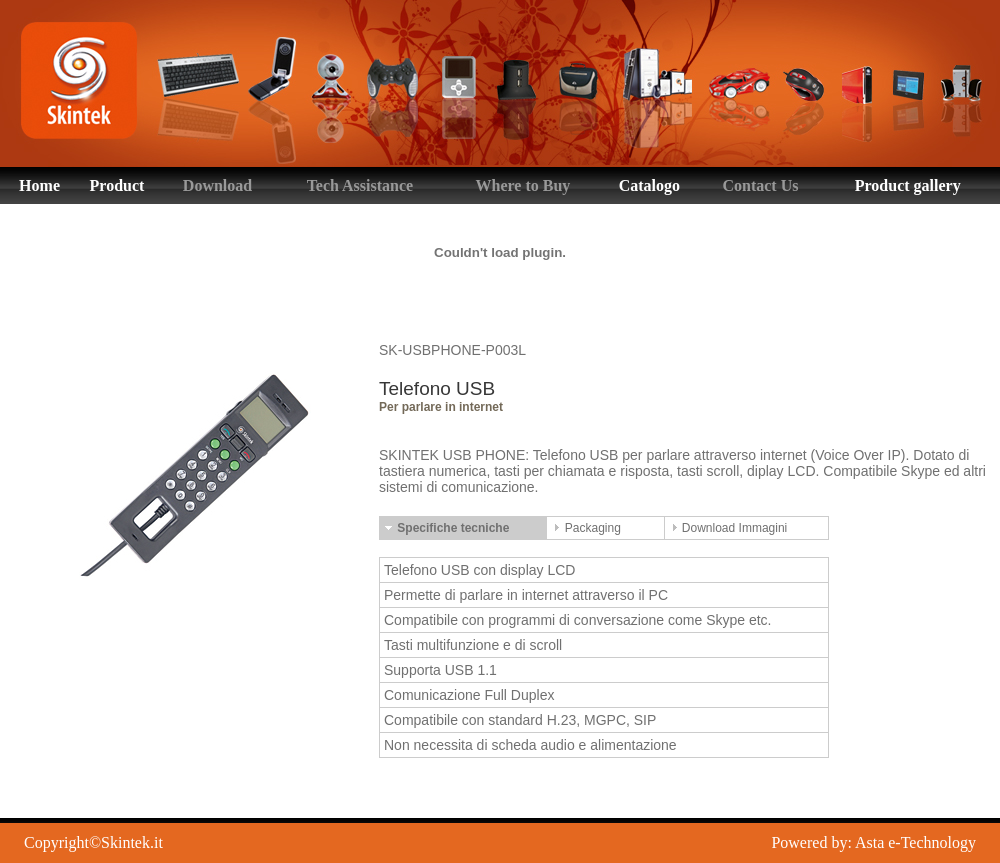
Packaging (585, 528)
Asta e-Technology (915, 842)
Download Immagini (728, 528)
